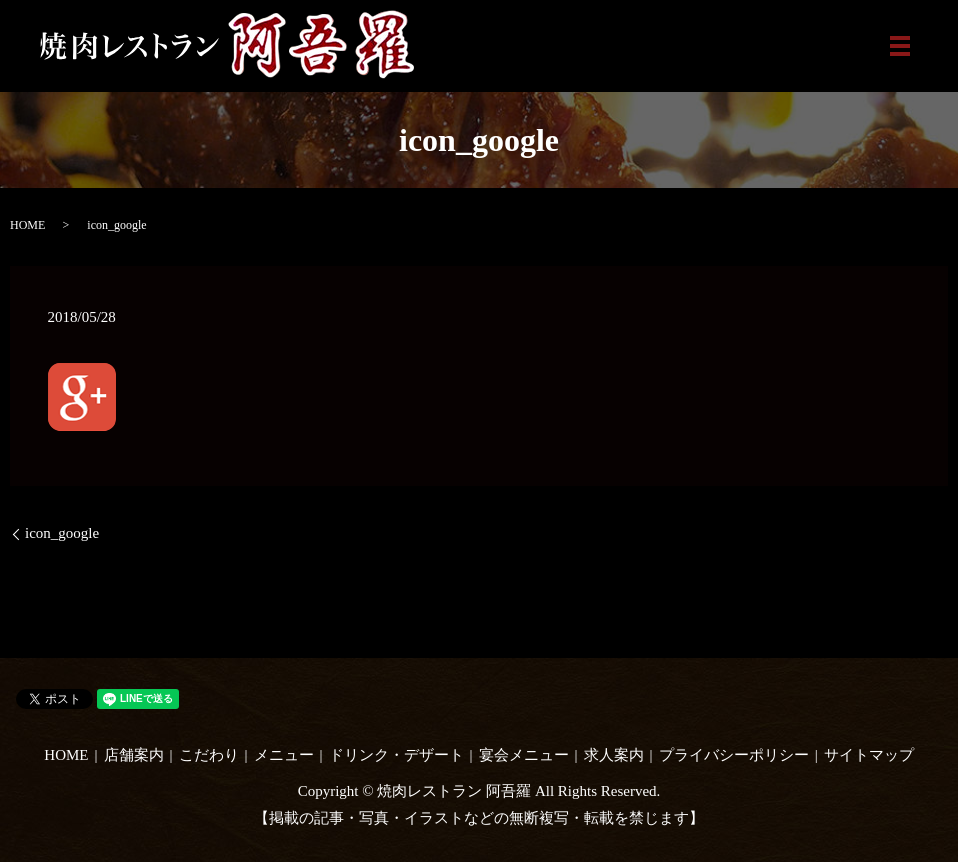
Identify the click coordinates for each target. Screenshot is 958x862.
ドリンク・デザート (396, 755)
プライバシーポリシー (734, 755)
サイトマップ (869, 755)
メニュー (284, 755)
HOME (27, 225)
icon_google (62, 533)
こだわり (209, 755)
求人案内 (614, 755)
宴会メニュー (524, 755)
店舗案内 (134, 755)
